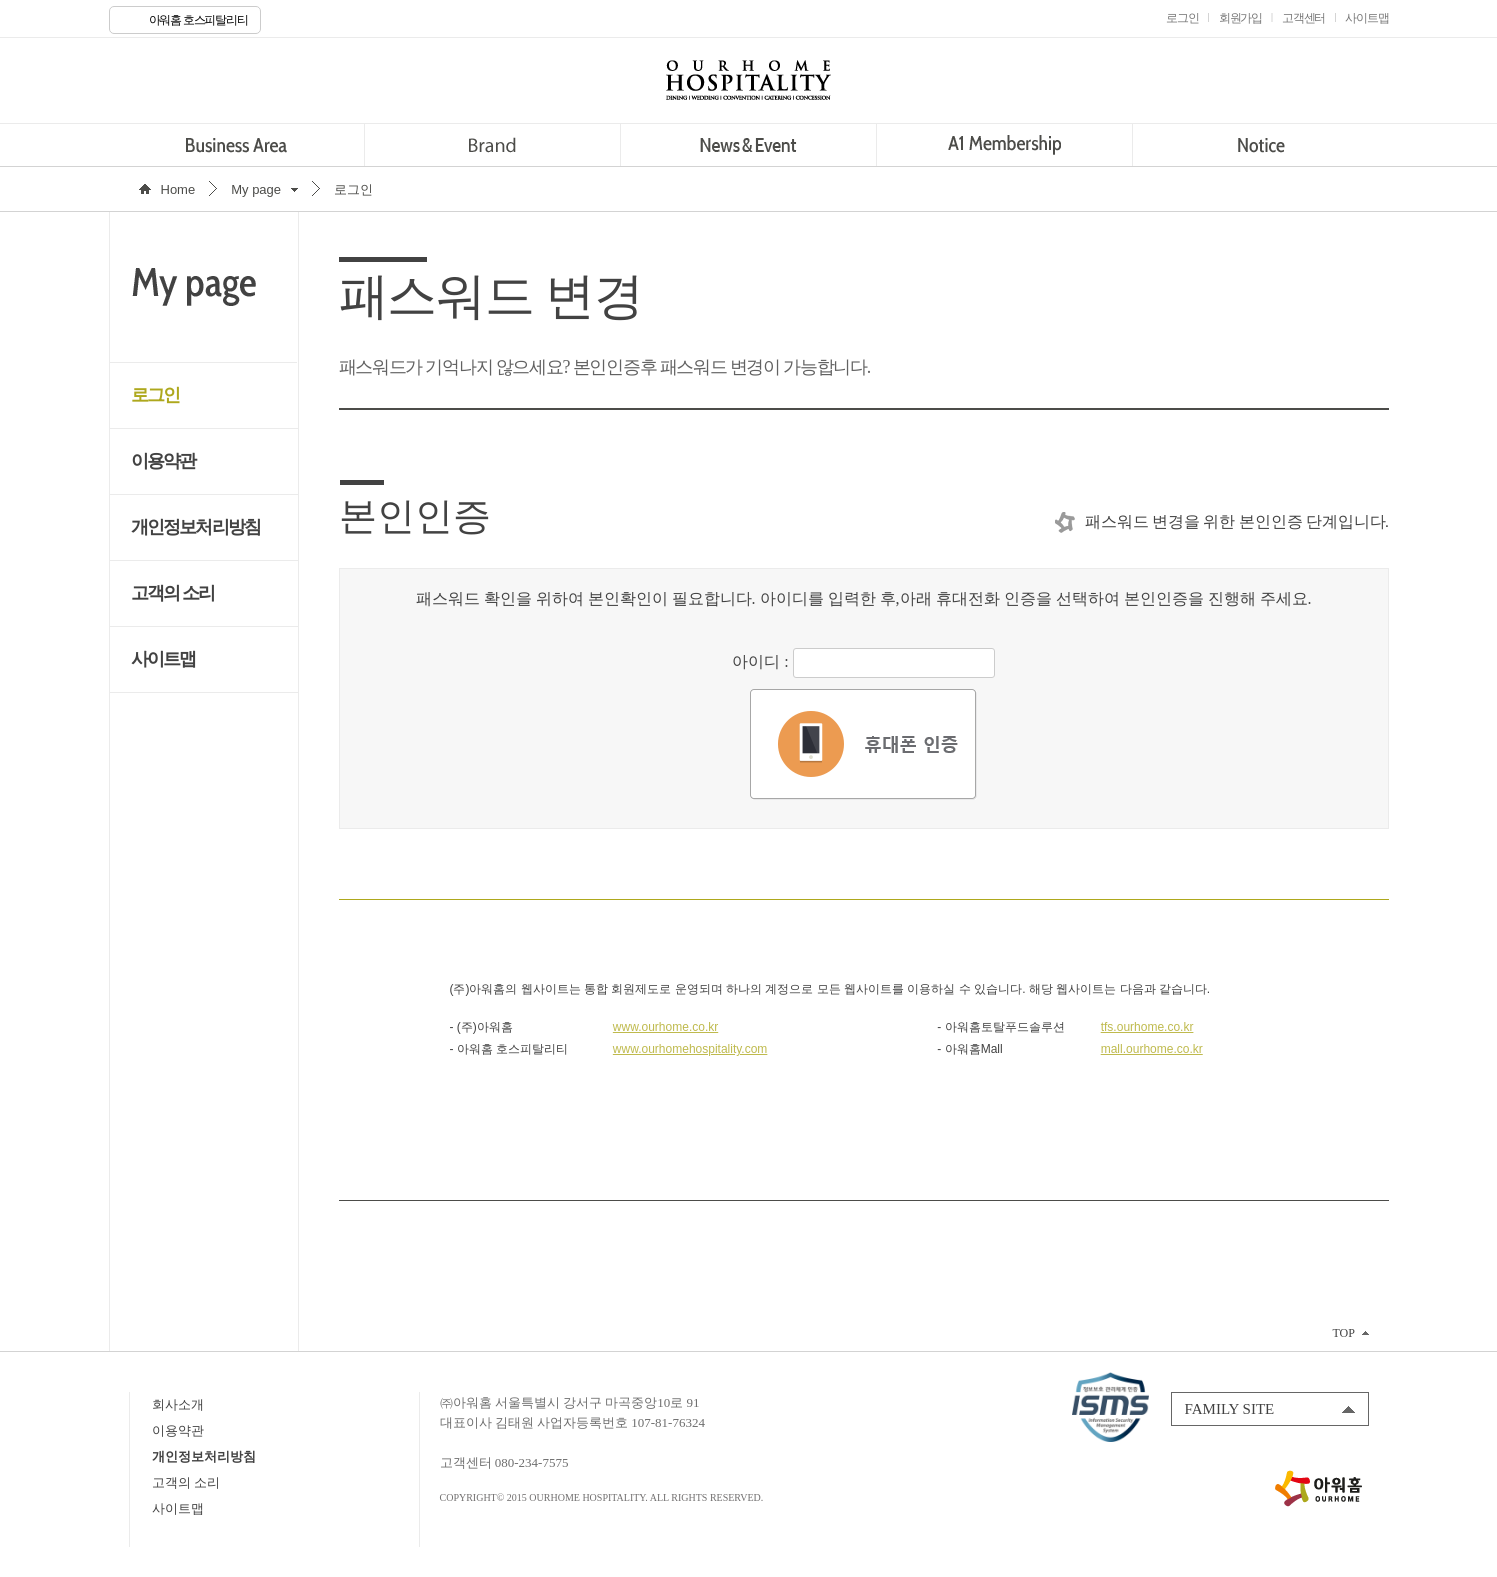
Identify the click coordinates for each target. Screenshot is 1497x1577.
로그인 (155, 395)
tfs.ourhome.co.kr (1147, 1027)
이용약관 (163, 461)
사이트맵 (163, 659)
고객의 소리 (173, 593)
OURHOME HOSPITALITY (749, 80)
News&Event (748, 145)
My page (256, 189)
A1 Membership (1004, 145)
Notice (1260, 145)
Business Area (236, 145)
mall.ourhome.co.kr (1152, 1049)
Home (178, 189)
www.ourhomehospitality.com (690, 1049)
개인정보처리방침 (196, 527)
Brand (492, 145)
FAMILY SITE (1230, 1409)
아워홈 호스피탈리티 (198, 20)
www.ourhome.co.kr (665, 1027)
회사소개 (178, 1404)
